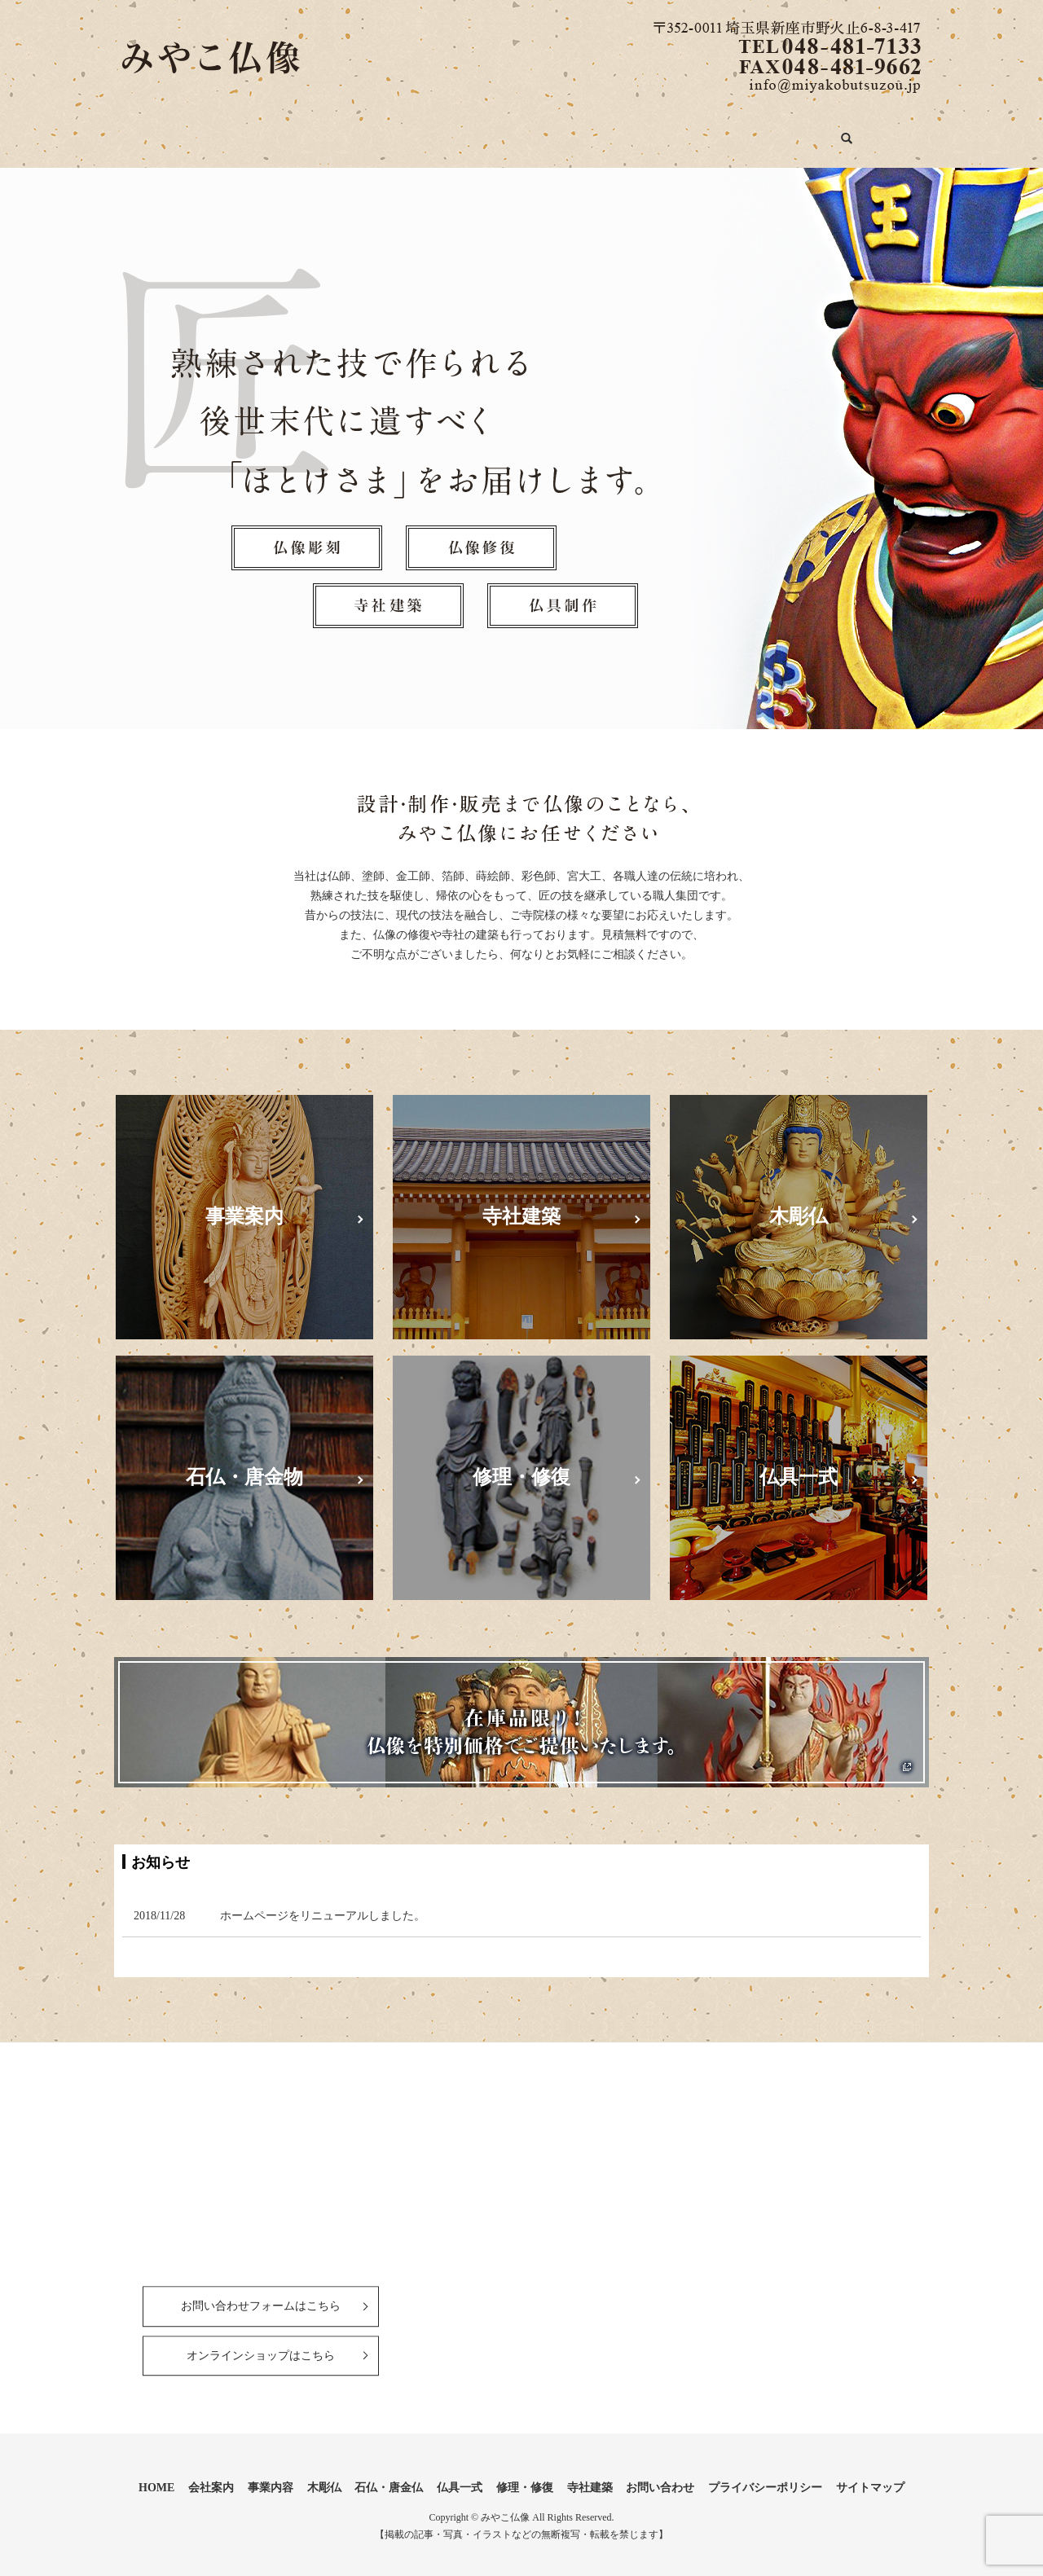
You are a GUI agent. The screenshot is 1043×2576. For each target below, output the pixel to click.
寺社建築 (744, 132)
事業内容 (314, 132)
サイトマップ (870, 2475)
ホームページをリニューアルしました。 (322, 1903)
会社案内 (233, 132)
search (913, 135)
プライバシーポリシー (765, 2475)
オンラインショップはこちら (261, 2343)
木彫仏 (388, 132)
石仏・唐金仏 (476, 132)
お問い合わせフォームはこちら (261, 2294)
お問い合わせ (838, 132)
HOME (157, 132)
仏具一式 (570, 132)
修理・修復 (656, 132)
